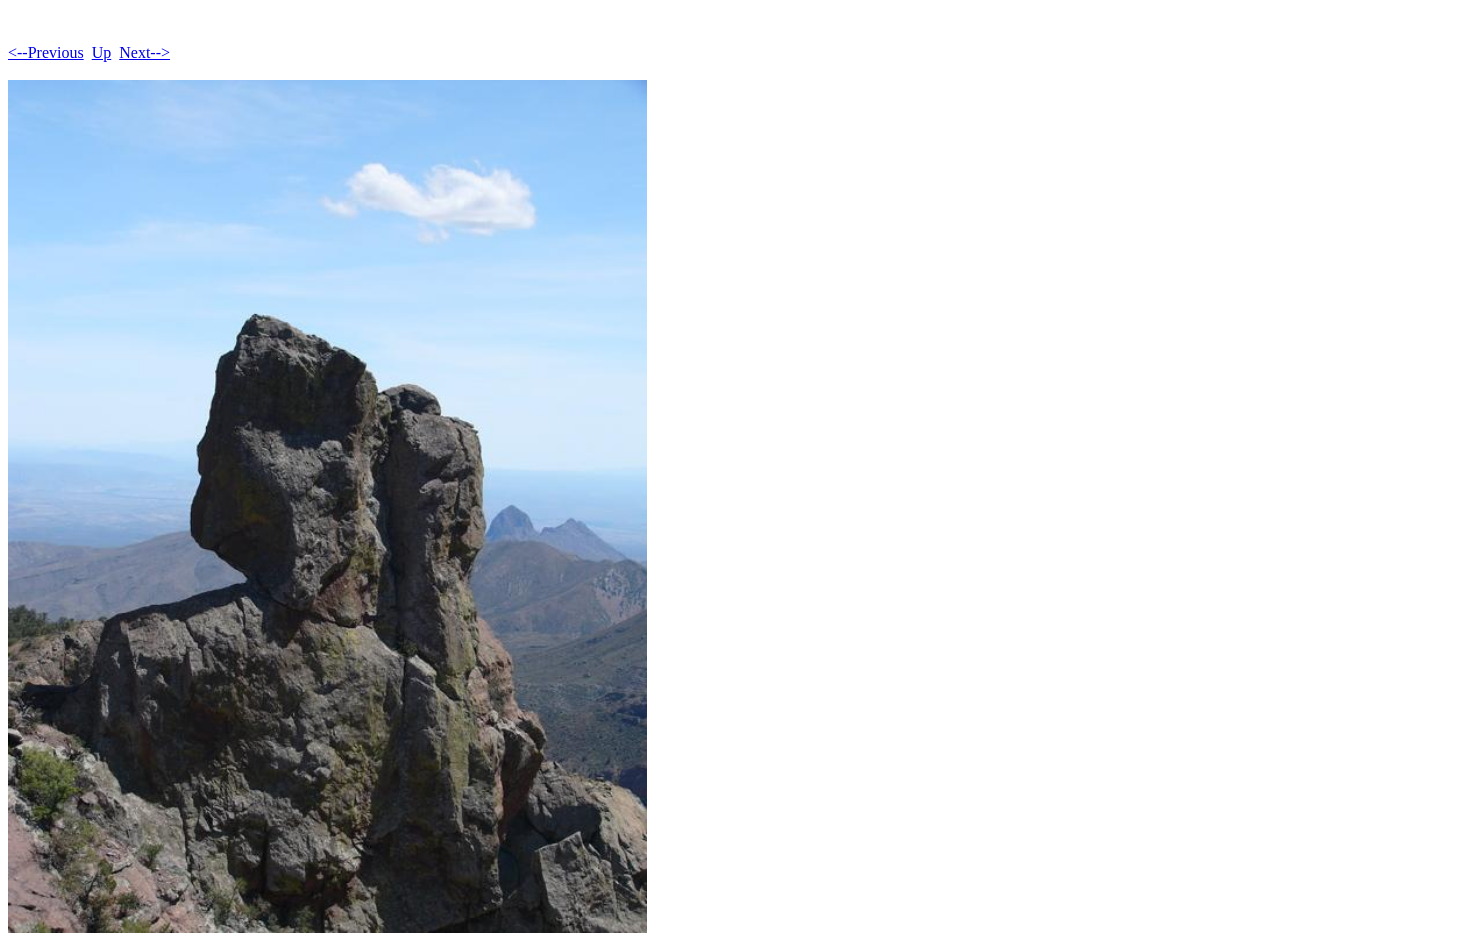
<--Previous (46, 52)
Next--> (144, 52)
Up (102, 52)
